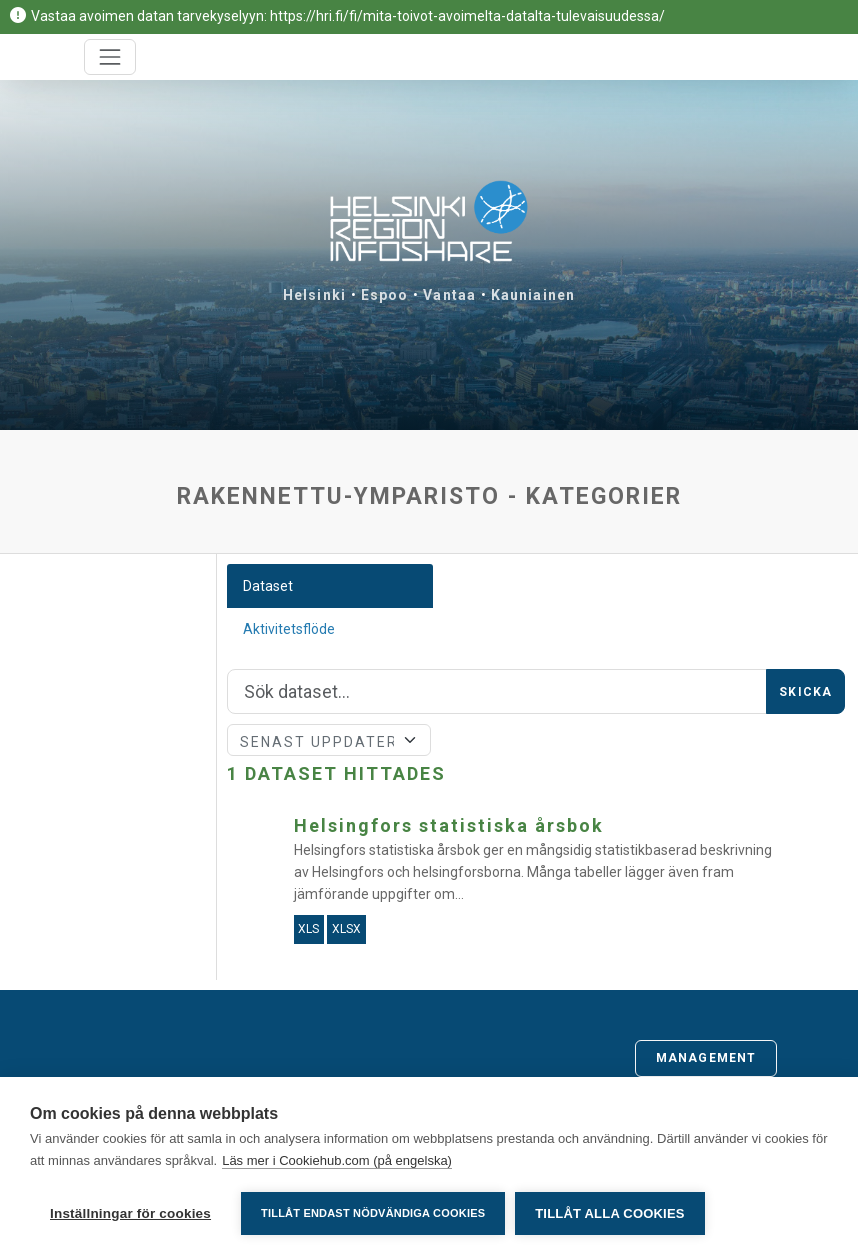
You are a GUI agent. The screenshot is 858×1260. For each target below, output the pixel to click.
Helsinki (314, 295)
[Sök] (497, 692)
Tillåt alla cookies (609, 1213)
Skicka (805, 692)
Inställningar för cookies (130, 1213)
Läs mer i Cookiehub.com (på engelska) (337, 1160)
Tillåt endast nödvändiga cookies (373, 1213)
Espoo (385, 295)
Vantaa (449, 295)
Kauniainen (533, 295)
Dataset (268, 586)
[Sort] (329, 740)
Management (706, 1058)
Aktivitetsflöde (289, 629)
